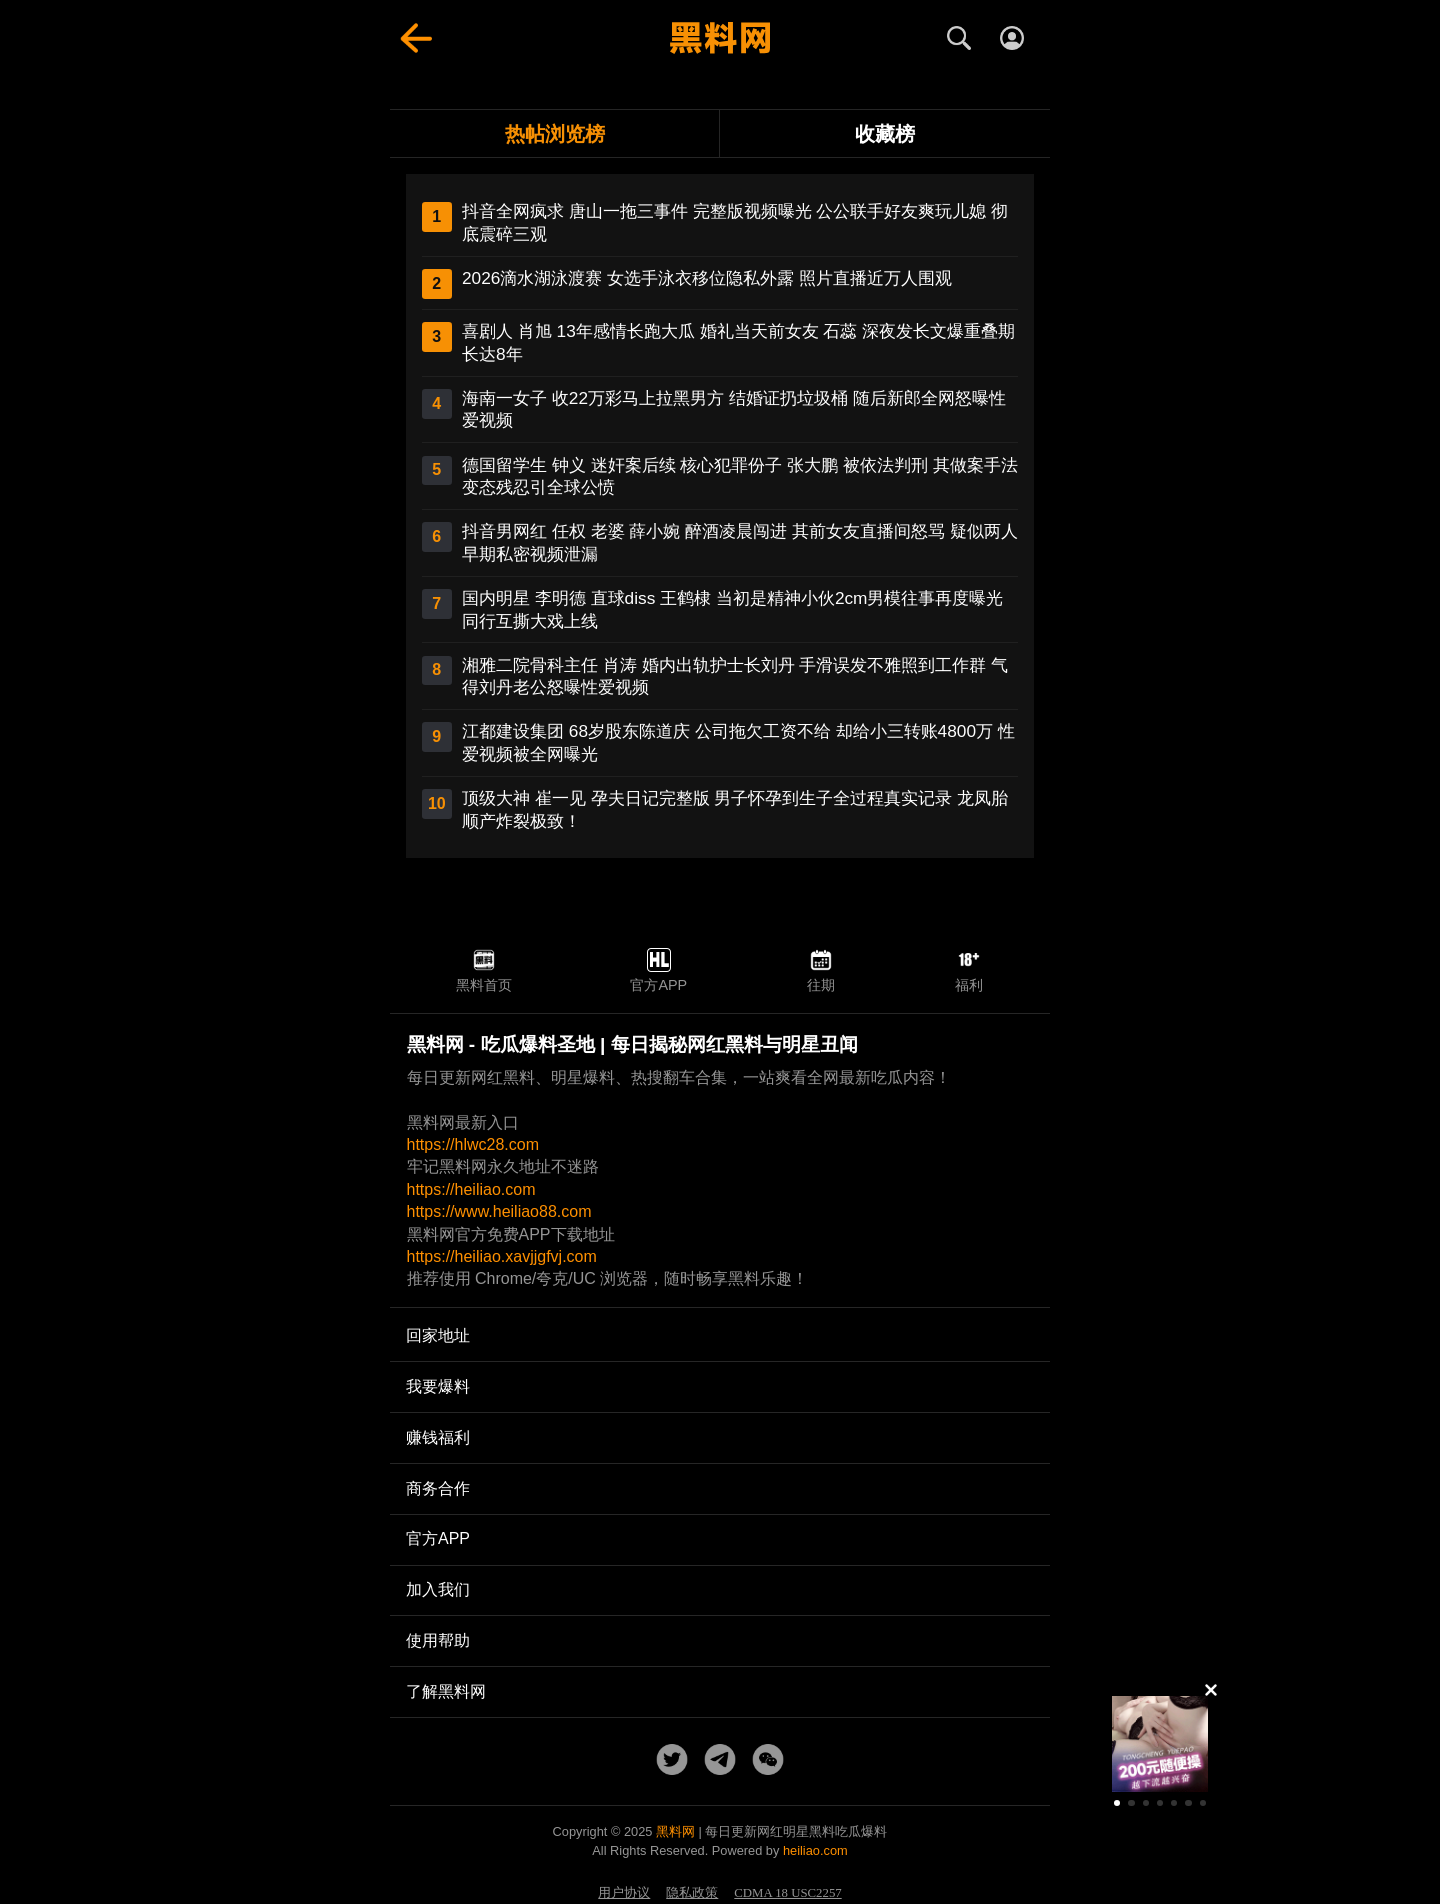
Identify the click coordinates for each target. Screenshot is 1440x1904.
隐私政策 (692, 1893)
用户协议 (624, 1893)
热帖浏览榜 (555, 133)
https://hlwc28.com (473, 1144)
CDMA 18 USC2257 (787, 1893)
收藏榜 (885, 133)
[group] (1160, 1744)
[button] (1117, 1803)
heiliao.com (815, 1850)
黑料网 (675, 1831)
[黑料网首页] (720, 38)
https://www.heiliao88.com (499, 1211)
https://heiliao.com (471, 1189)
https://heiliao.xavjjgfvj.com (502, 1256)
